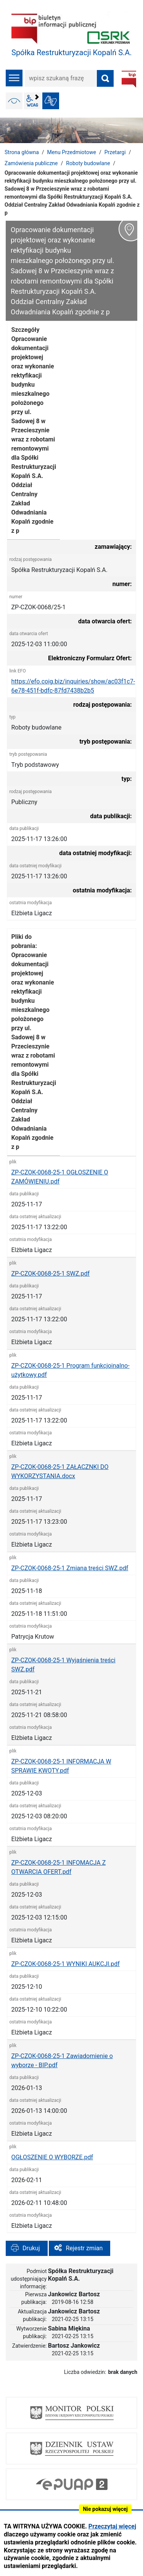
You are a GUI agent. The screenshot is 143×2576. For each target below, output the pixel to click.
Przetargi (115, 152)
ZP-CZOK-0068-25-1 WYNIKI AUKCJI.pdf (65, 1963)
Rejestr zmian (84, 2248)
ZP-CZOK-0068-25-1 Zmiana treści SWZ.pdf (69, 1568)
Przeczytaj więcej (112, 2526)
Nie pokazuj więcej (105, 2509)
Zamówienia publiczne (31, 163)
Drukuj (31, 2248)
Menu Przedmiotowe (71, 152)
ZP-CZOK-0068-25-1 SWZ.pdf (50, 1273)
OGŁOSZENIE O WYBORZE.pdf (52, 2157)
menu (14, 78)
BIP (129, 79)
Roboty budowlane (88, 163)
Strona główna (22, 152)
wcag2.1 (32, 100)
